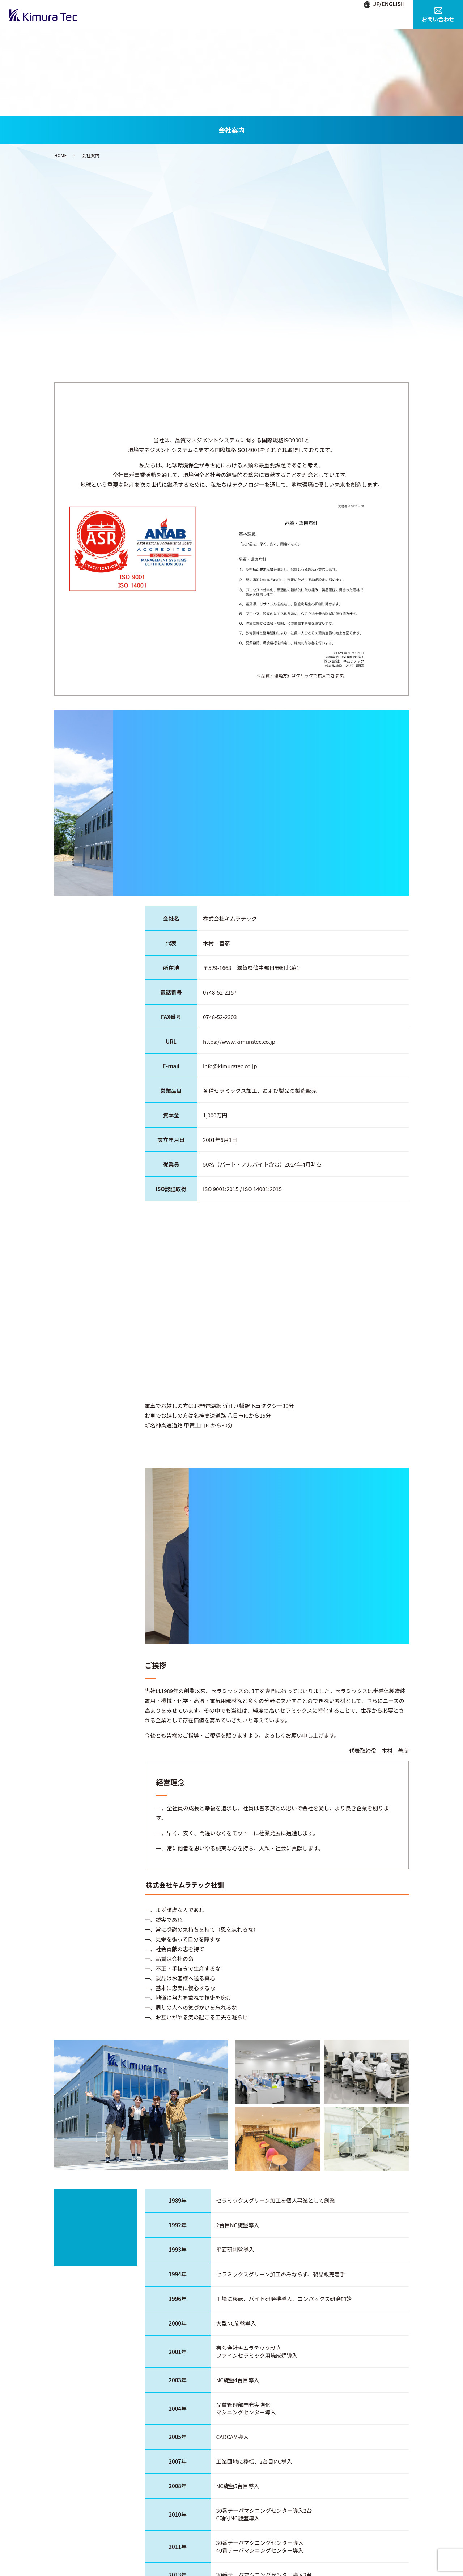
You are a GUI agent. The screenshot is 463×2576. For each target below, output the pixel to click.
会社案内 (217, 14)
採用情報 (395, 14)
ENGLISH (393, 4)
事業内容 (253, 14)
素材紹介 (359, 14)
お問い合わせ (438, 15)
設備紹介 (288, 14)
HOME (184, 14)
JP (376, 4)
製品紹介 (324, 14)
